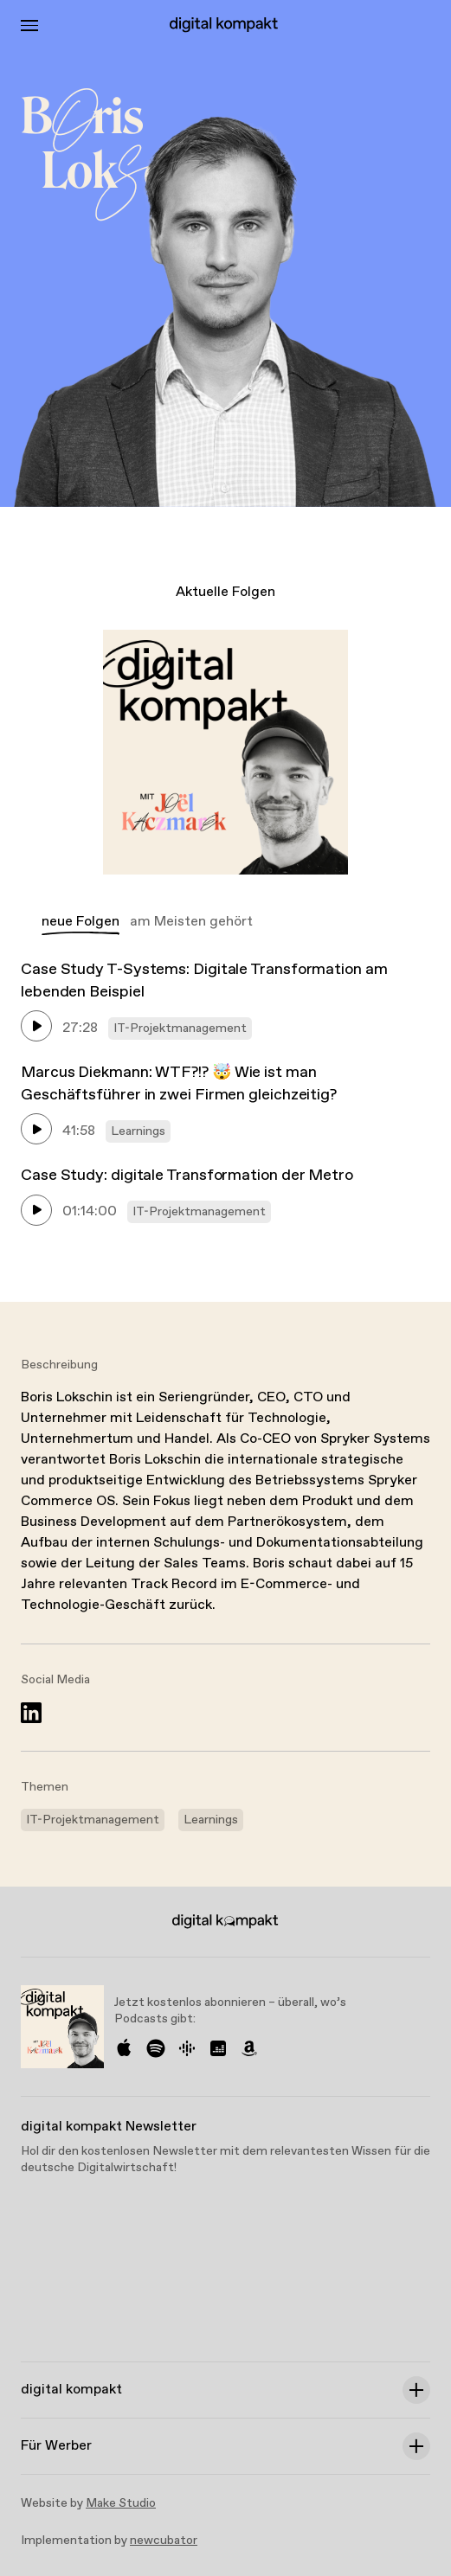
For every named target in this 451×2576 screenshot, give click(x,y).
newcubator (163, 2540)
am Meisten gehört (191, 922)
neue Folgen (80, 922)
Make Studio (121, 2503)
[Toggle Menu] (29, 25)
